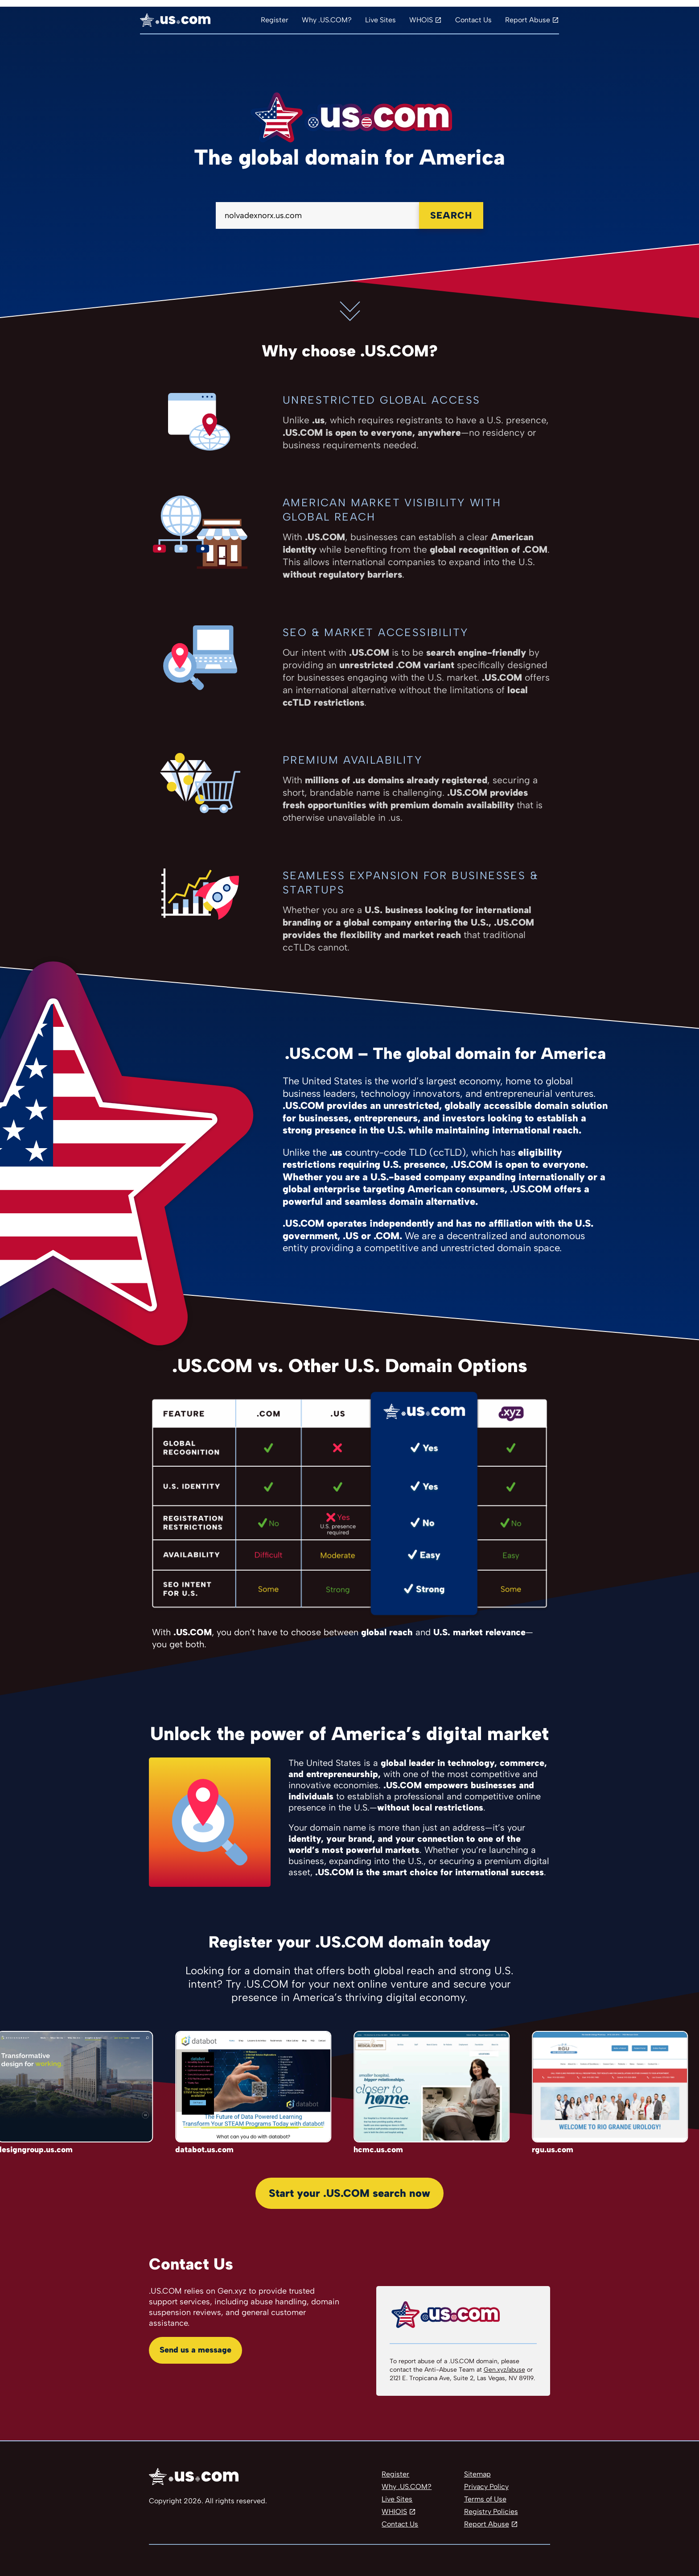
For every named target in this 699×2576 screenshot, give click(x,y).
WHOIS (421, 20)
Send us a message (195, 2350)
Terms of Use (485, 2499)
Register (274, 20)
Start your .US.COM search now (349, 2193)
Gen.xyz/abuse (504, 2369)
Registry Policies (491, 2511)
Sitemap (477, 2474)
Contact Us (473, 20)
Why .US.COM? (327, 20)
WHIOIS (394, 2511)
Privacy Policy (486, 2486)
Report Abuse (527, 20)
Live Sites (380, 20)
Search (451, 215)
